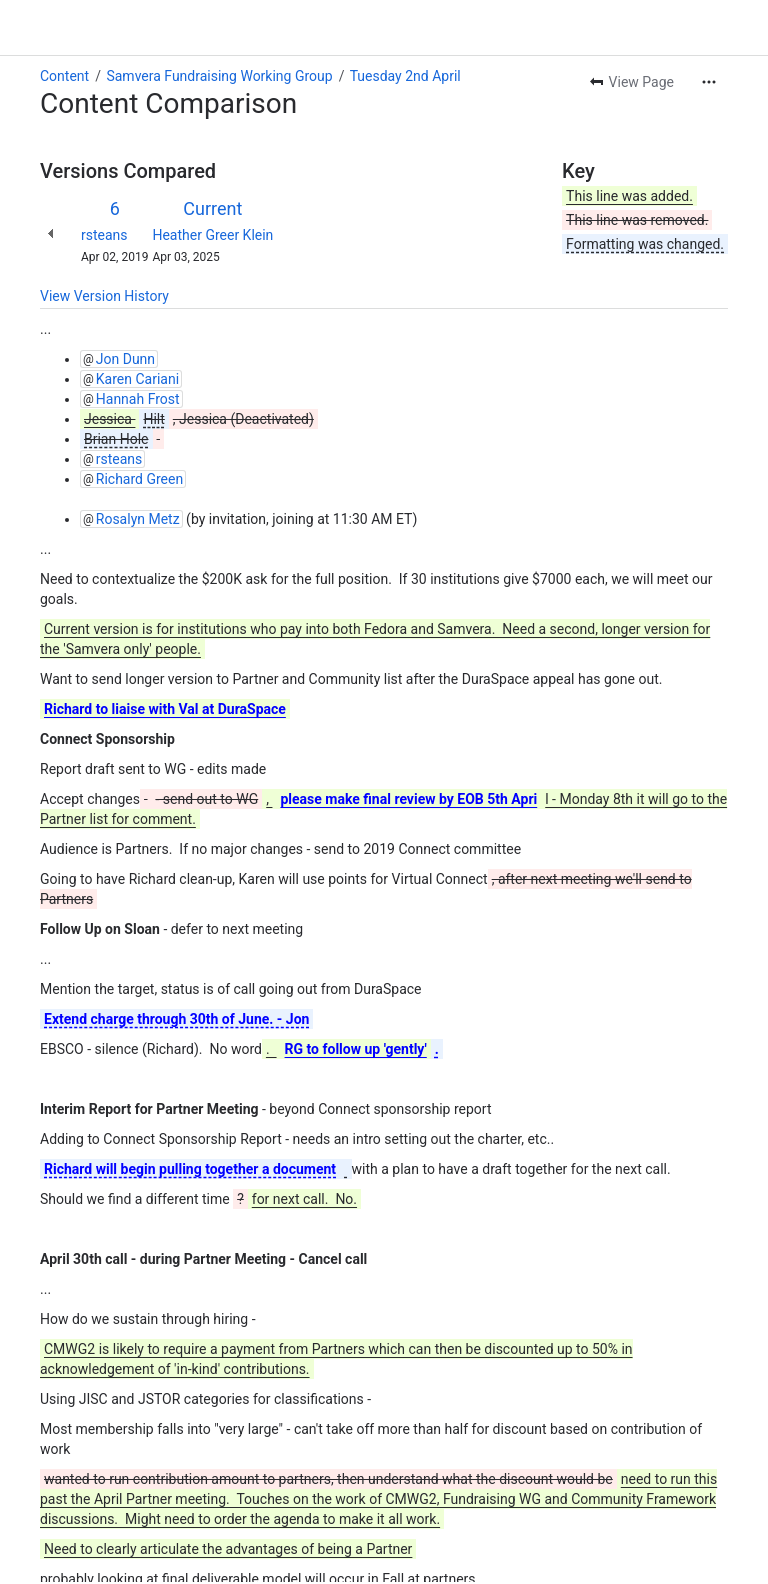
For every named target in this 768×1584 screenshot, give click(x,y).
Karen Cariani (137, 379)
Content (64, 76)
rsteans (104, 235)
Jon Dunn (125, 359)
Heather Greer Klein (212, 235)
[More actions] (709, 82)
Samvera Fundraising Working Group (219, 76)
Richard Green (139, 479)
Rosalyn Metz (138, 519)
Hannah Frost (138, 399)
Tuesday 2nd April (405, 76)
